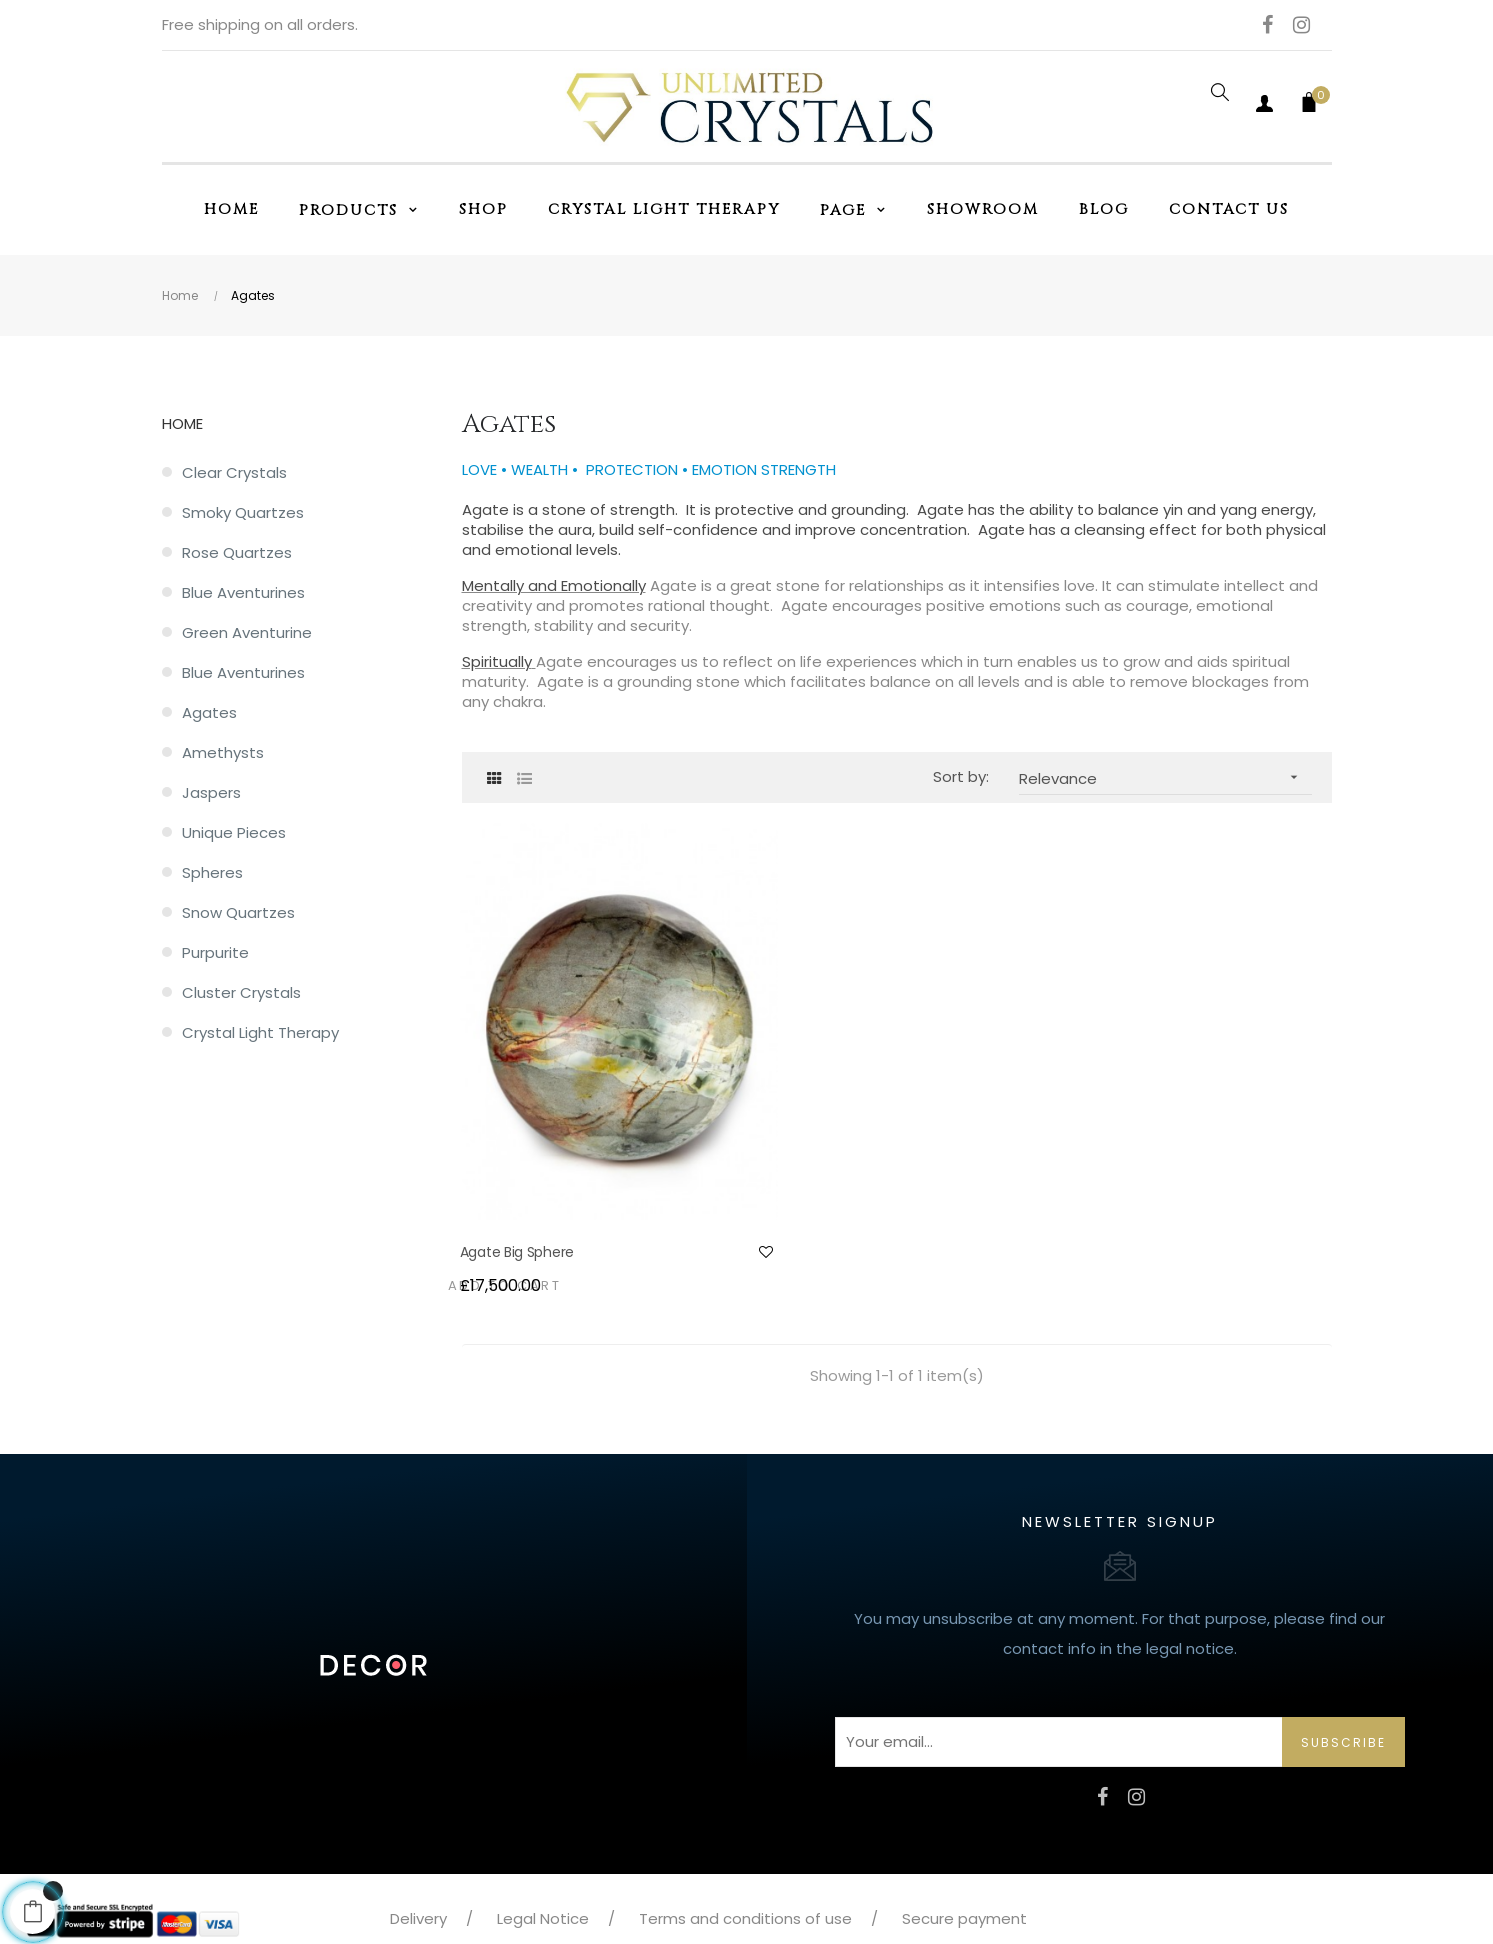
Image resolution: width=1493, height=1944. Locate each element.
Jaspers (211, 792)
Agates (209, 712)
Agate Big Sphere (519, 1192)
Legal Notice (543, 1858)
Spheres (212, 872)
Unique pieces (234, 832)
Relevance (1165, 777)
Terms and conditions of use (745, 1858)
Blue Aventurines (243, 592)
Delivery (418, 1858)
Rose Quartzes (237, 552)
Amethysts (223, 752)
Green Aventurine (247, 632)
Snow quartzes (238, 912)
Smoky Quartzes (243, 512)
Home (182, 423)
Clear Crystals (234, 472)
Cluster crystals (241, 992)
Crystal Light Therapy (260, 1032)
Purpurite (215, 952)
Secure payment (964, 1858)
